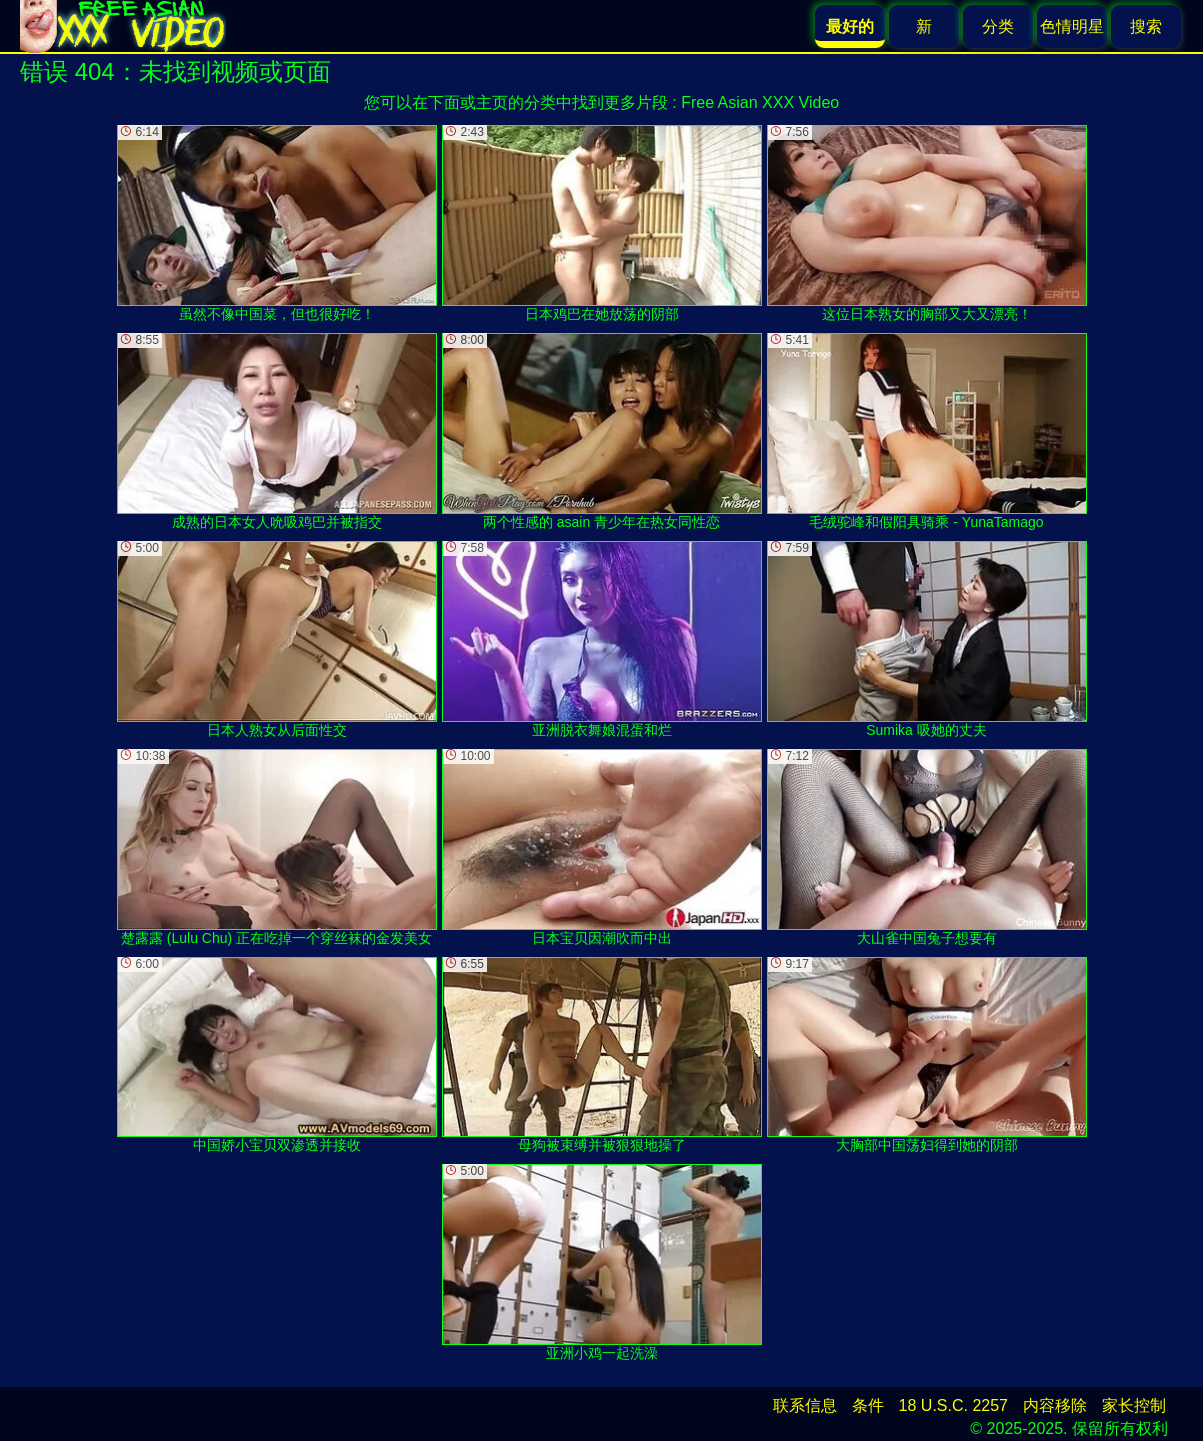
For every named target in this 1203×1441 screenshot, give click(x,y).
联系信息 (805, 1405)
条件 (868, 1405)
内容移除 (1055, 1405)
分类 (998, 26)
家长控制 (1134, 1405)
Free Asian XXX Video (760, 102)
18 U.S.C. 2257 (953, 1405)
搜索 (1146, 26)
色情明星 (1072, 26)
